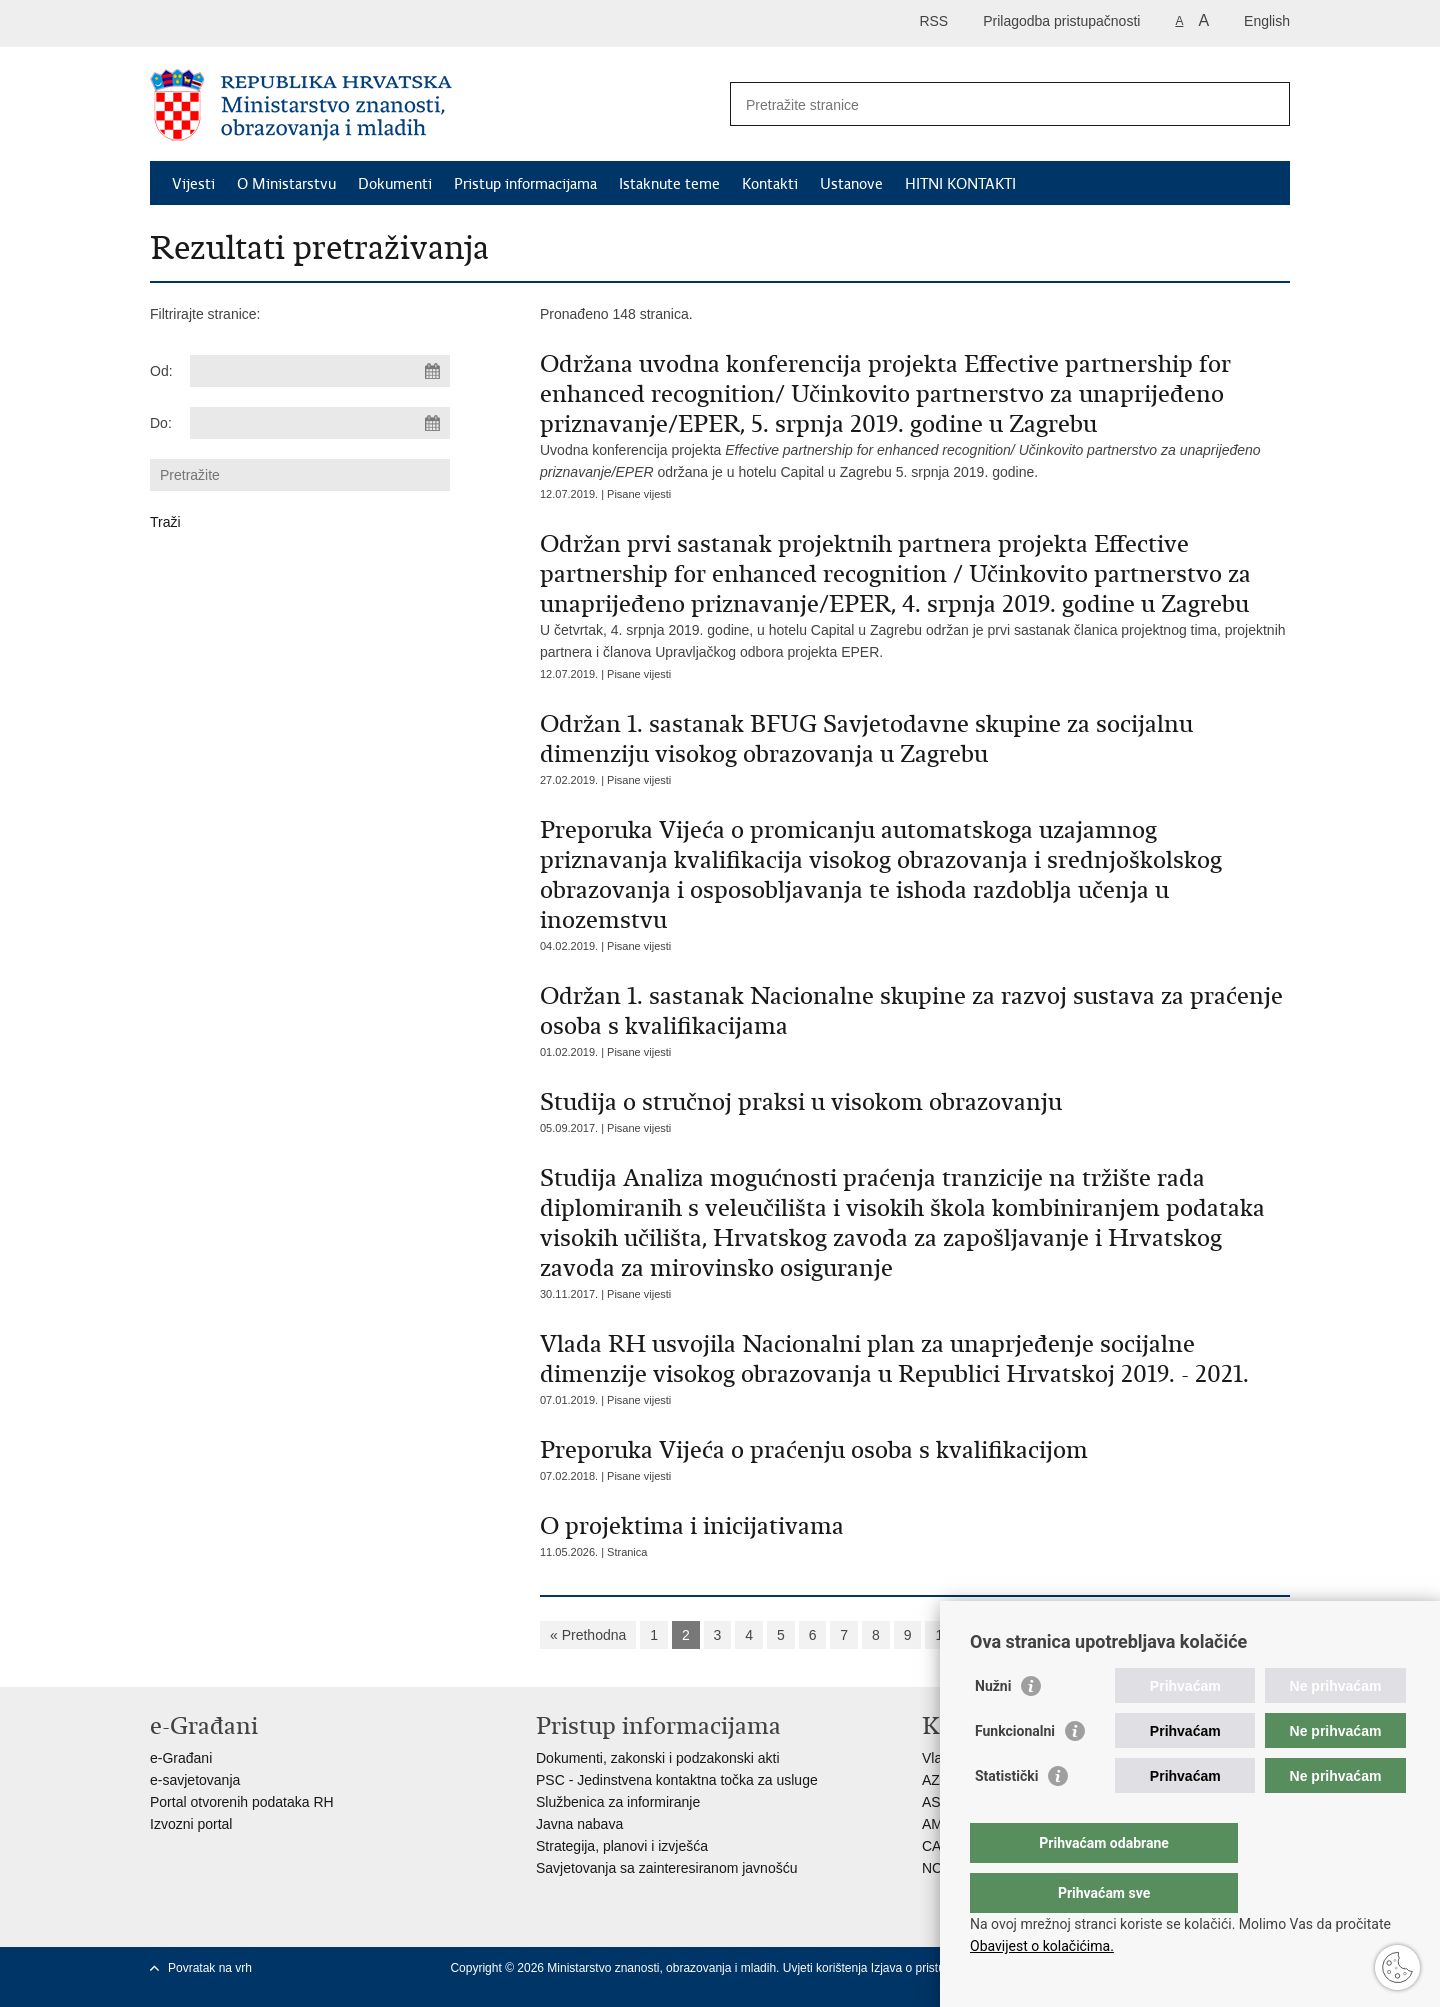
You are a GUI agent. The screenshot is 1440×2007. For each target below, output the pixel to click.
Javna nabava (579, 1824)
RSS (933, 21)
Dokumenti (395, 184)
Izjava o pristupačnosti (930, 1968)
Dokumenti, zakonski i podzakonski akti (658, 1758)
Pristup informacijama (525, 184)
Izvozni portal (191, 1824)
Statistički (1006, 1816)
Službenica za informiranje (618, 1802)
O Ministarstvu (286, 184)
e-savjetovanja (195, 1780)
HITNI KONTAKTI (960, 184)
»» (1072, 1635)
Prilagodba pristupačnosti (1061, 21)
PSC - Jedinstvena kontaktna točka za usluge (677, 1780)
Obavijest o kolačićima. (1042, 1946)
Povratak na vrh (210, 1968)
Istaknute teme (669, 184)
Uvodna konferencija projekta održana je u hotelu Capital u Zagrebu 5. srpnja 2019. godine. (915, 414)
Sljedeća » (1007, 1635)
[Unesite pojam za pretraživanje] (988, 104)
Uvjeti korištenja (827, 1968)
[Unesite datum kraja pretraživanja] (320, 423)
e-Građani (181, 1758)
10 (943, 1635)
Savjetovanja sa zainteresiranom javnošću (666, 1868)
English (1267, 21)
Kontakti (770, 184)
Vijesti (193, 184)
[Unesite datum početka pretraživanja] (320, 371)
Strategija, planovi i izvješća (622, 1846)
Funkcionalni (1015, 1771)
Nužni (993, 1726)
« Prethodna (588, 1635)
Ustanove (851, 184)
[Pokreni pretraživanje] (1267, 104)
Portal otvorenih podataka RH (242, 1802)
